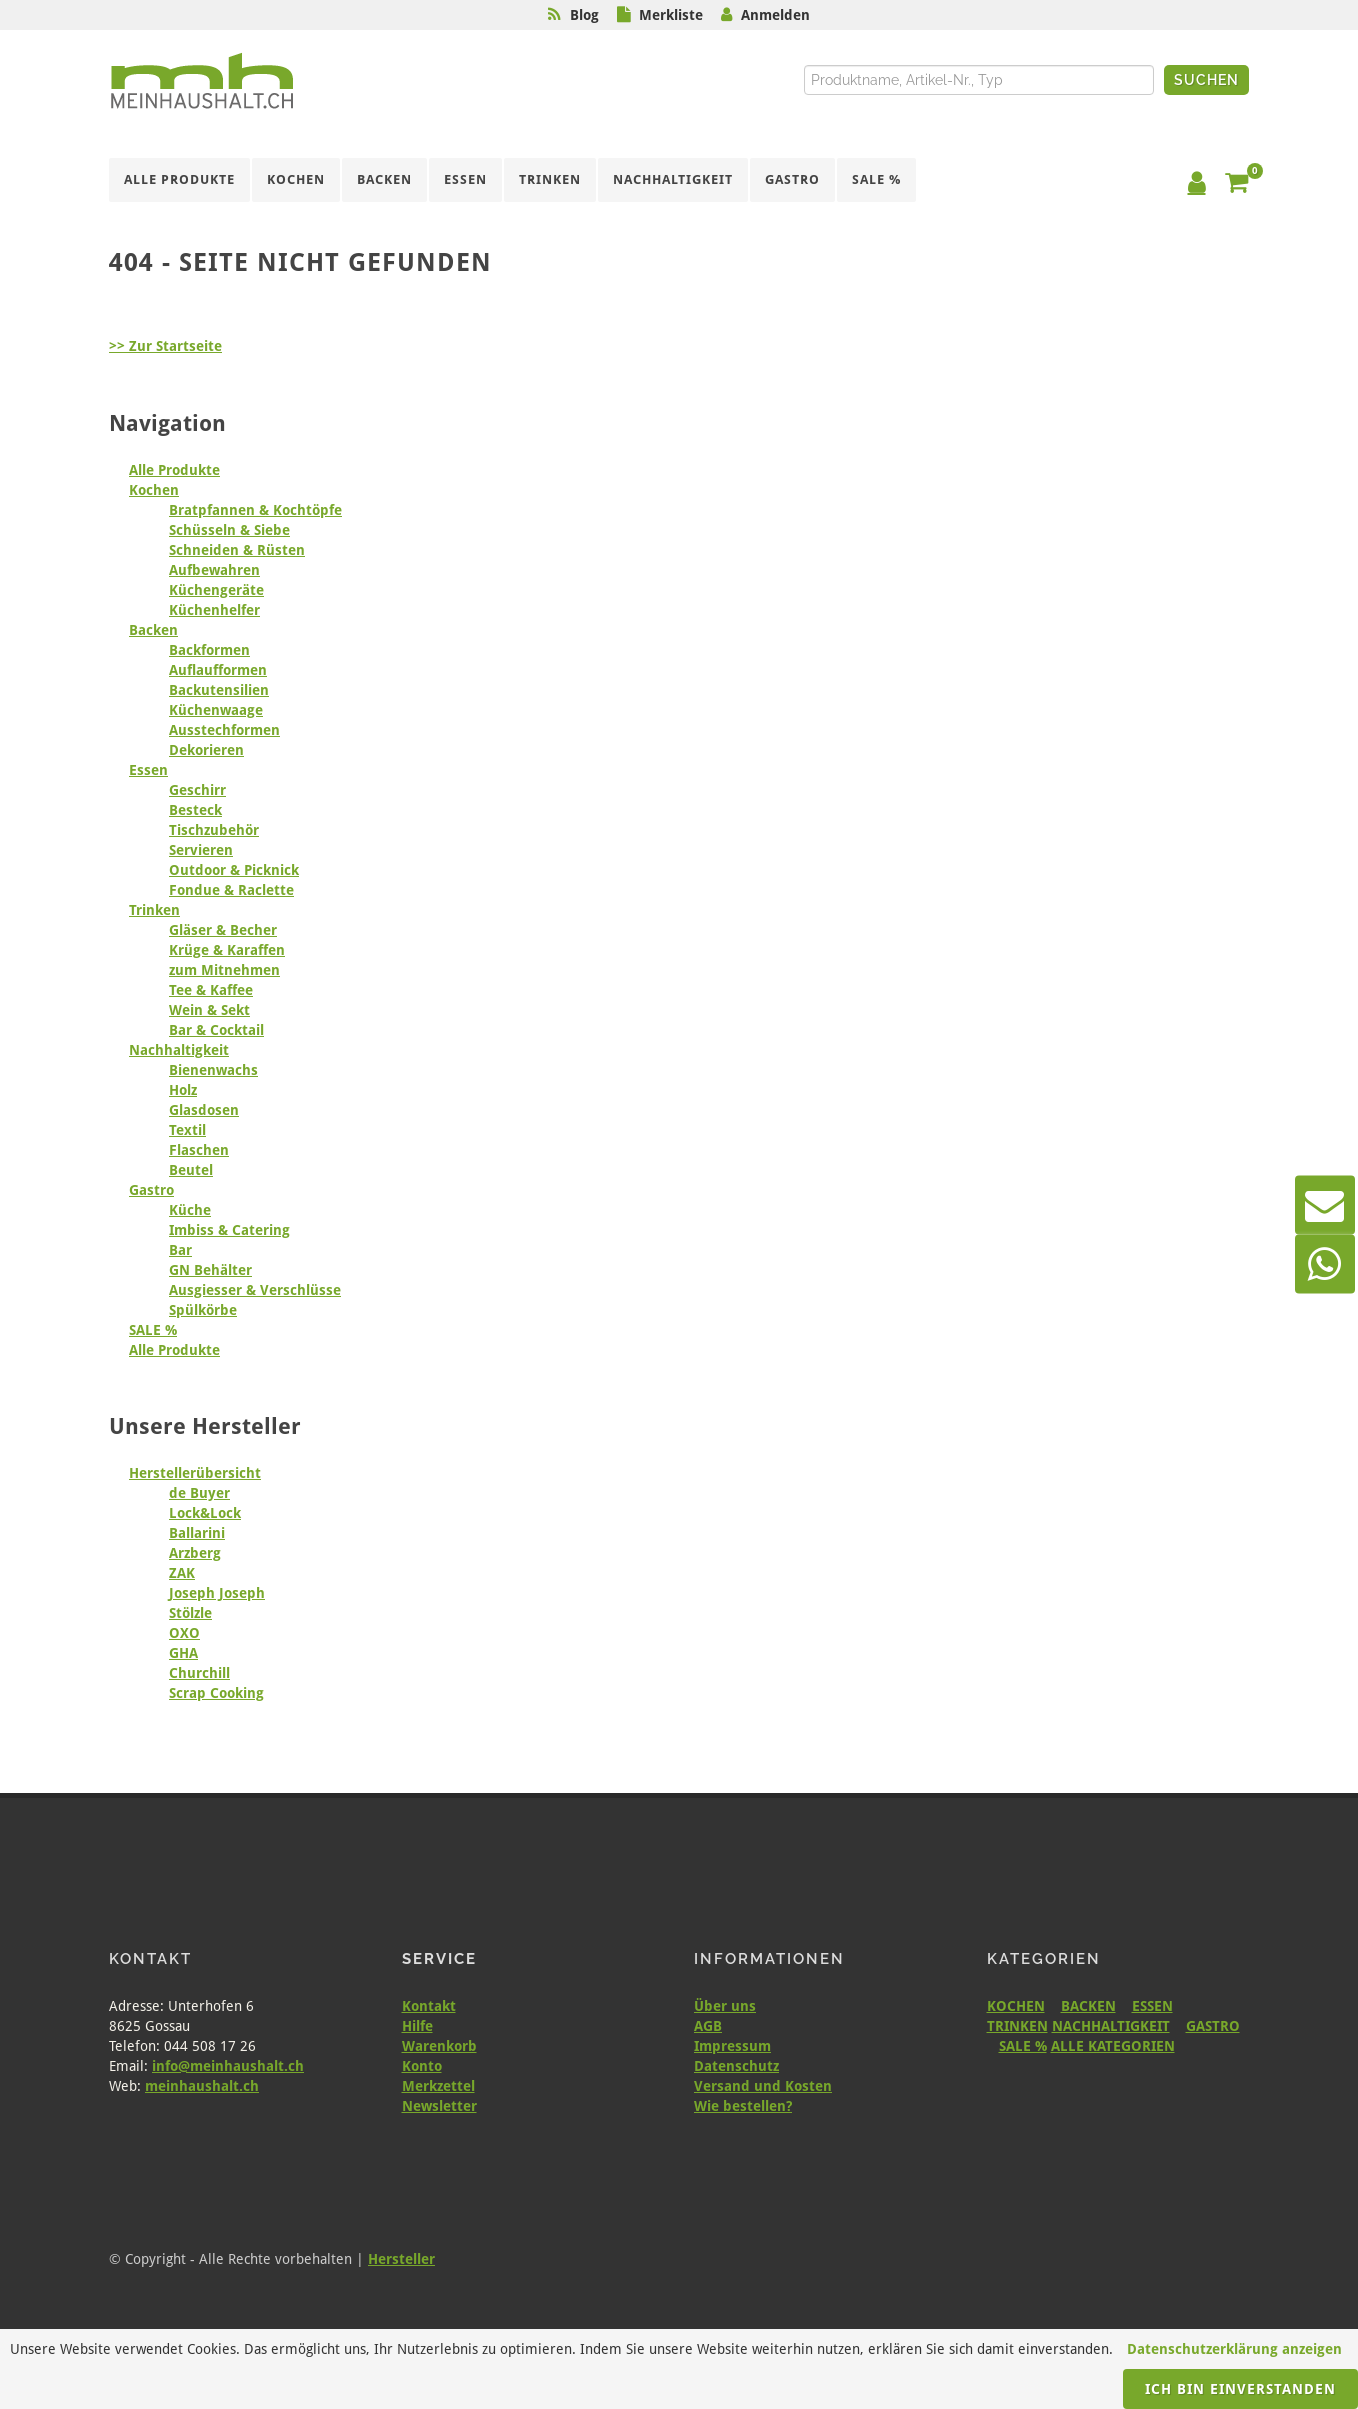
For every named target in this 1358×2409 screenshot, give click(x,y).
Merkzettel (438, 2086)
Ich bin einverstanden (1240, 2389)
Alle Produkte (174, 470)
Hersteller (401, 2259)
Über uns (725, 2006)
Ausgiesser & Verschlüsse (255, 1290)
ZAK (182, 1573)
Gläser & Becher (223, 930)
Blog (584, 15)
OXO (184, 1633)
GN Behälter (210, 1270)
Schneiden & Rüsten (237, 550)
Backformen (209, 650)
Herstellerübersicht (195, 1473)
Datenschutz (736, 2066)
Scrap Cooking (216, 1693)
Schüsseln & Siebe (229, 530)
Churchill (199, 1673)
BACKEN (1088, 2006)
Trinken (154, 910)
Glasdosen (204, 1110)
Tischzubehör (214, 830)
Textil (187, 1130)
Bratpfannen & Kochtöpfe (255, 510)
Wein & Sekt (209, 1010)
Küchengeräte (216, 590)
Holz (183, 1090)
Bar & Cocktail (216, 1030)
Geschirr (197, 790)
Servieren (201, 850)
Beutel (191, 1170)
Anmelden (775, 15)
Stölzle (190, 1613)
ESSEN (1152, 2006)
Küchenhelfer (214, 610)
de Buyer (199, 1493)
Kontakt (429, 2006)
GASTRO (1213, 2026)
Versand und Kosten (763, 2086)
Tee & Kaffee (211, 990)
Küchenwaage (216, 710)
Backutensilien (219, 690)
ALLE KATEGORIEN (1113, 2046)
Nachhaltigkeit (179, 1050)
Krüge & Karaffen (227, 950)
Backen (153, 630)
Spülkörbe (203, 1310)
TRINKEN (1017, 2026)
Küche (190, 1210)
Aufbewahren (214, 570)
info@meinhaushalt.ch (228, 2066)
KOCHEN (1016, 2006)
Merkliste (671, 15)
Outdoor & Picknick (234, 870)
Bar (180, 1250)
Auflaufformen (218, 670)
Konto (422, 2066)
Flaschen (199, 1150)
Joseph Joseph (217, 1593)
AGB (708, 2026)
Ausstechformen (224, 730)
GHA (183, 1653)
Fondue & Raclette (231, 890)
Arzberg (195, 1553)
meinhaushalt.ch (202, 2086)
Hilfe (417, 2026)
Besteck (195, 810)
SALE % (153, 1330)
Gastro (151, 1190)
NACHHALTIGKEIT (1111, 2026)
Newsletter (439, 2106)
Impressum (732, 2046)
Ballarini (197, 1533)
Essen (148, 770)
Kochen (154, 490)
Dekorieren (206, 750)
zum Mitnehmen (224, 970)
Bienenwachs (213, 1070)
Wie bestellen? (743, 2106)
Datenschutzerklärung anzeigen (1234, 2349)
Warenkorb (439, 2046)
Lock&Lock (205, 1513)
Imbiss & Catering (229, 1230)
